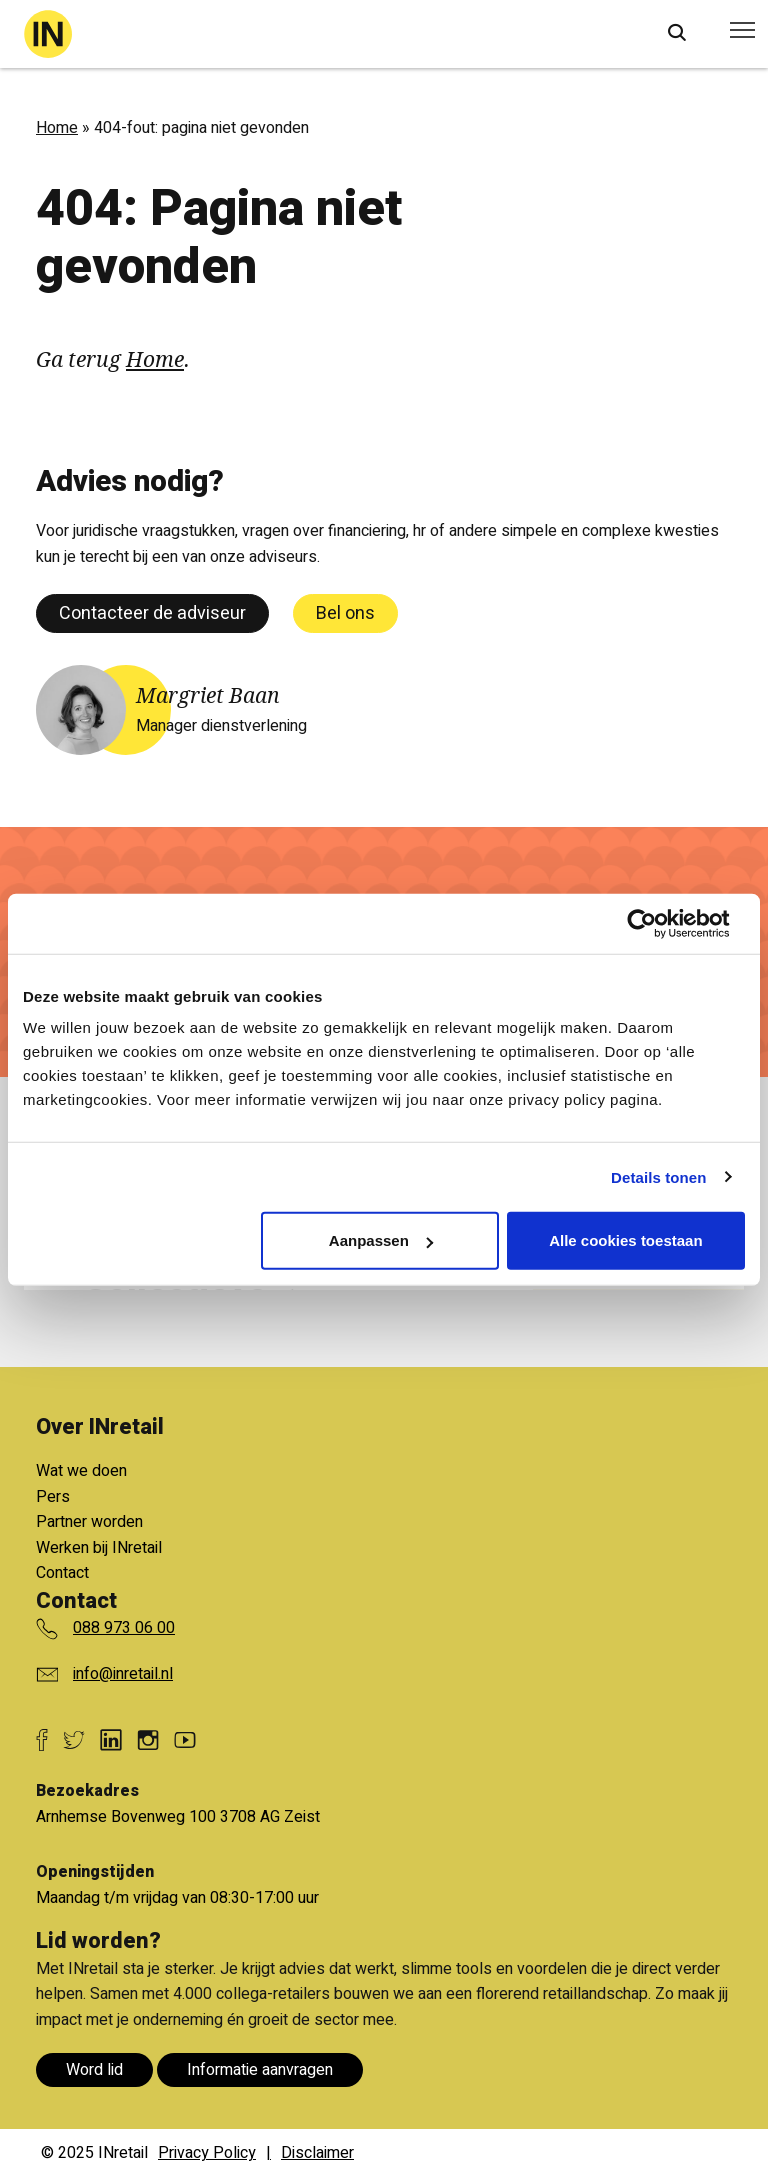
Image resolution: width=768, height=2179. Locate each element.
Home (57, 128)
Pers (53, 1497)
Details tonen (658, 1176)
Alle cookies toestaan (625, 1240)
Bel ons (345, 613)
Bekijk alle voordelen (198, 1414)
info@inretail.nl (123, 1674)
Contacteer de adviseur (152, 613)
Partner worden (89, 1522)
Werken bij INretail (99, 1548)
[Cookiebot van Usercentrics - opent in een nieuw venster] (657, 923)
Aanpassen (381, 1240)
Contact (62, 1573)
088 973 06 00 (124, 1628)
